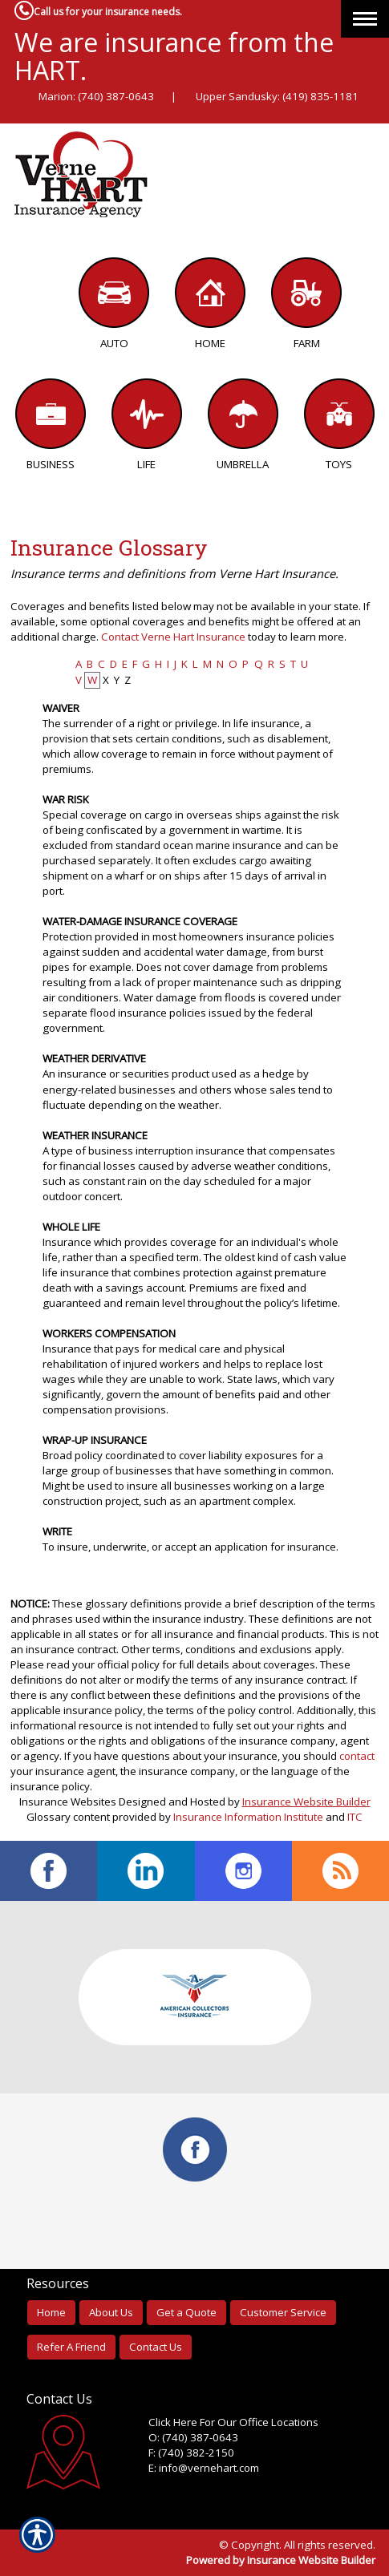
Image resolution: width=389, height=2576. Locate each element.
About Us (111, 2312)
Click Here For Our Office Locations (233, 2422)
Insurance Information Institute (248, 1817)
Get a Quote (186, 2312)
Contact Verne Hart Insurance (173, 636)
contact (357, 1756)
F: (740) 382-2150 (191, 2452)
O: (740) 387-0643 (193, 2437)
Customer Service (283, 2312)
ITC (355, 1817)
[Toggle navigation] (365, 19)
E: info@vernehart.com (203, 2468)
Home (51, 2312)
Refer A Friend (71, 2346)
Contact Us (155, 2346)
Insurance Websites (67, 1801)
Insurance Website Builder (306, 1801)
